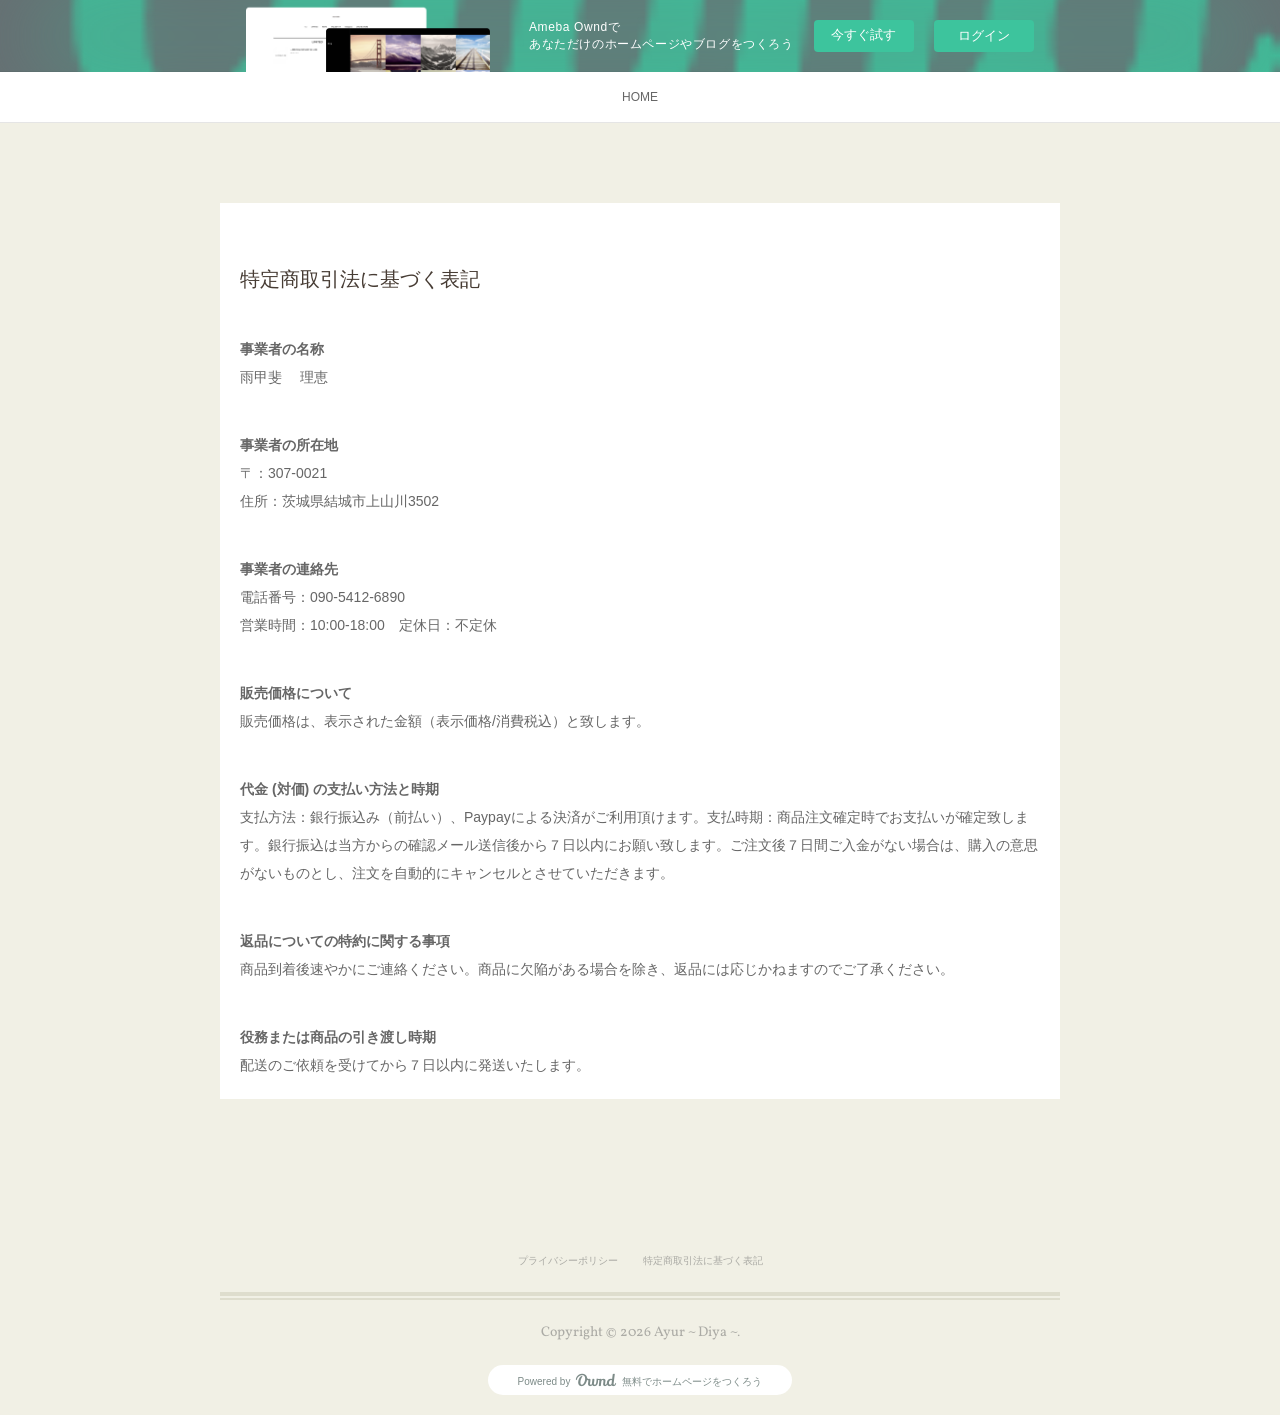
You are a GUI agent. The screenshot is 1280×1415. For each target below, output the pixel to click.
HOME (640, 97)
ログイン (984, 35)
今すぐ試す (863, 34)
